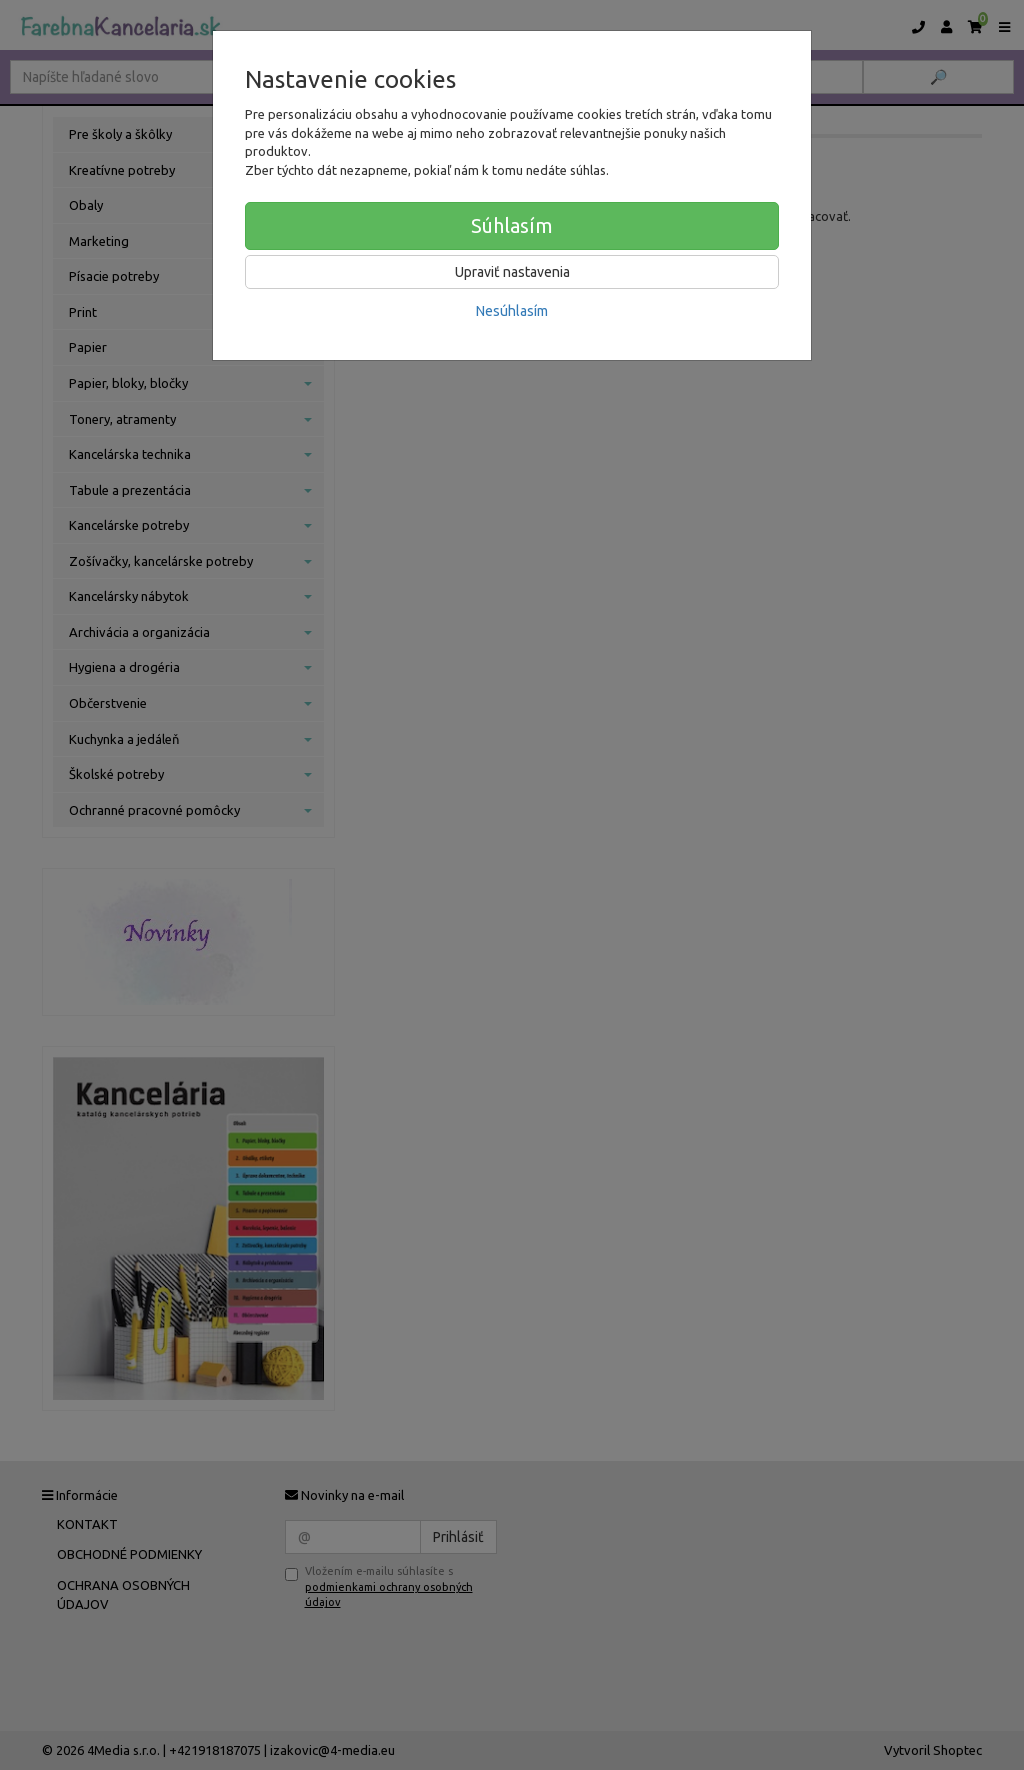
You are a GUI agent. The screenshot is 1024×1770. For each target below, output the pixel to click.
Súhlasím (512, 225)
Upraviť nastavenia (512, 272)
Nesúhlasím (512, 311)
